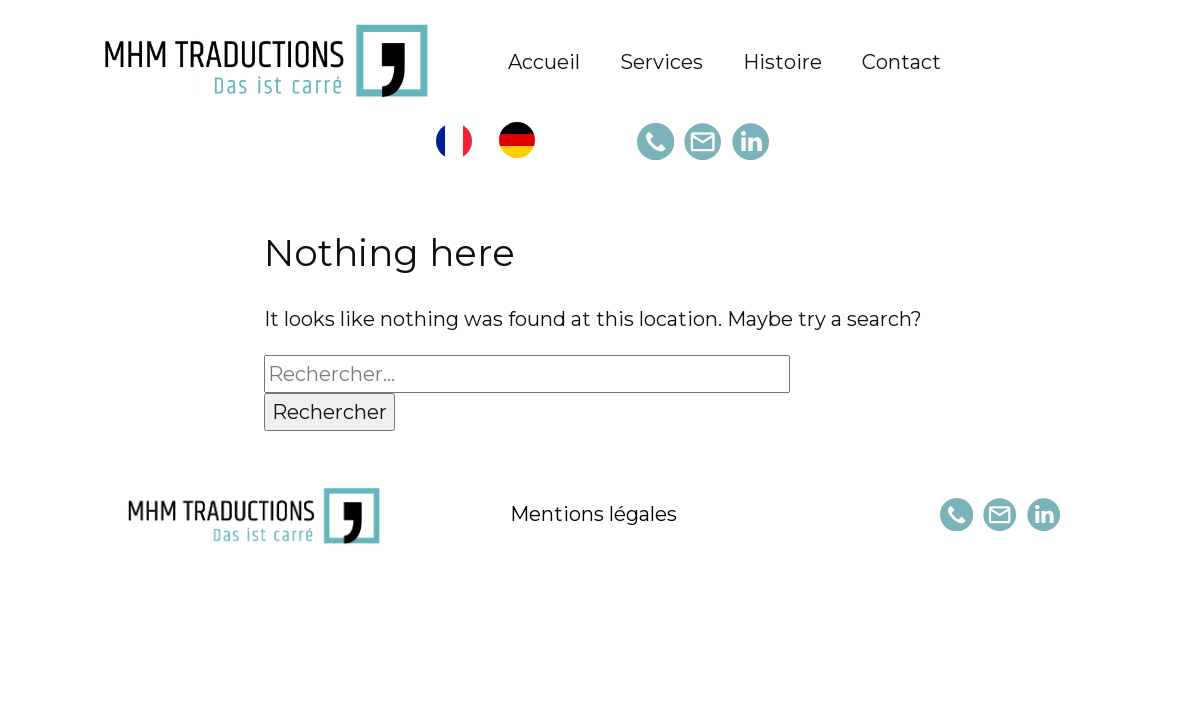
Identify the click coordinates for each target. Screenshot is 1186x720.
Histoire (782, 62)
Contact (901, 62)
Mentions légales (593, 514)
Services (661, 62)
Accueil (544, 62)
